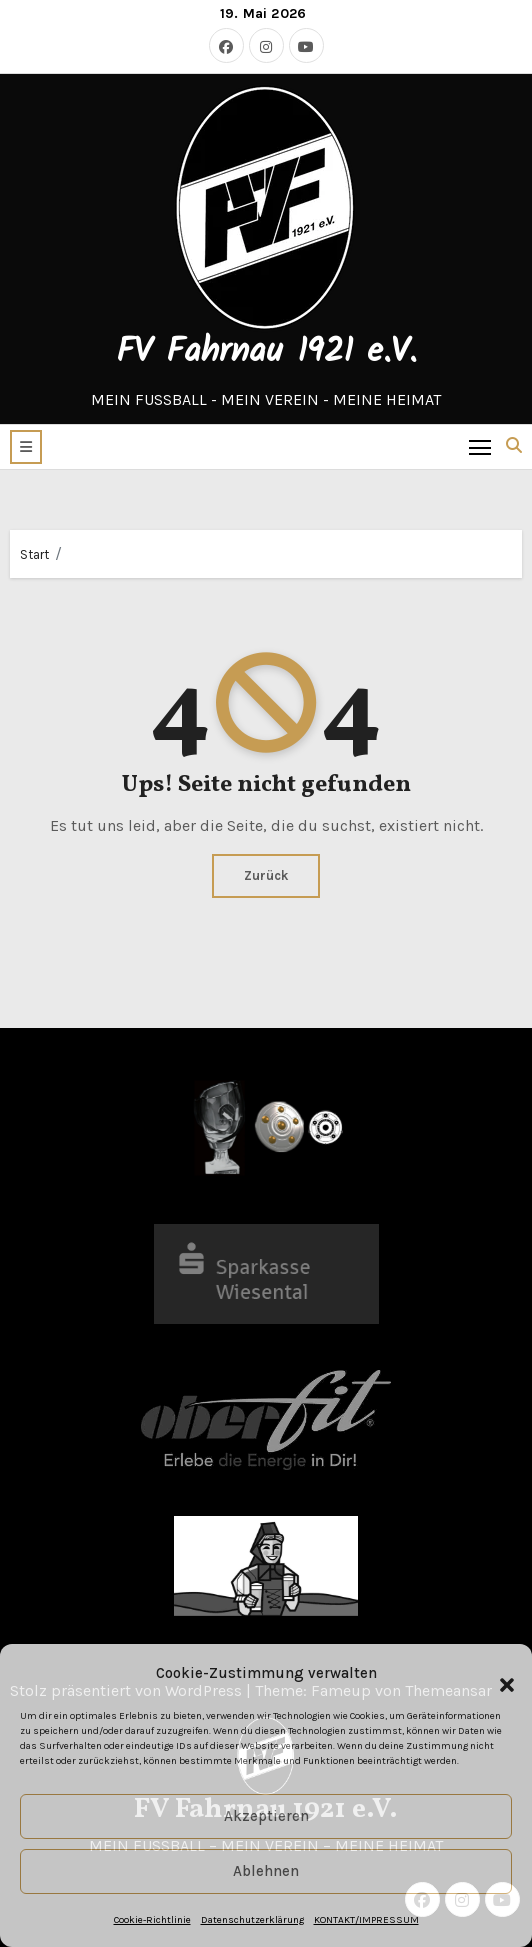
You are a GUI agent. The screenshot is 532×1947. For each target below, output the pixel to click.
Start (34, 554)
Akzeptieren (266, 1816)
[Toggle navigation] (480, 446)
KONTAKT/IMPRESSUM (366, 1920)
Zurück (266, 875)
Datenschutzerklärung (252, 1920)
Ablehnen (266, 1871)
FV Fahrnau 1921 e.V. (266, 353)
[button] (497, 1674)
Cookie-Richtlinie (152, 1920)
